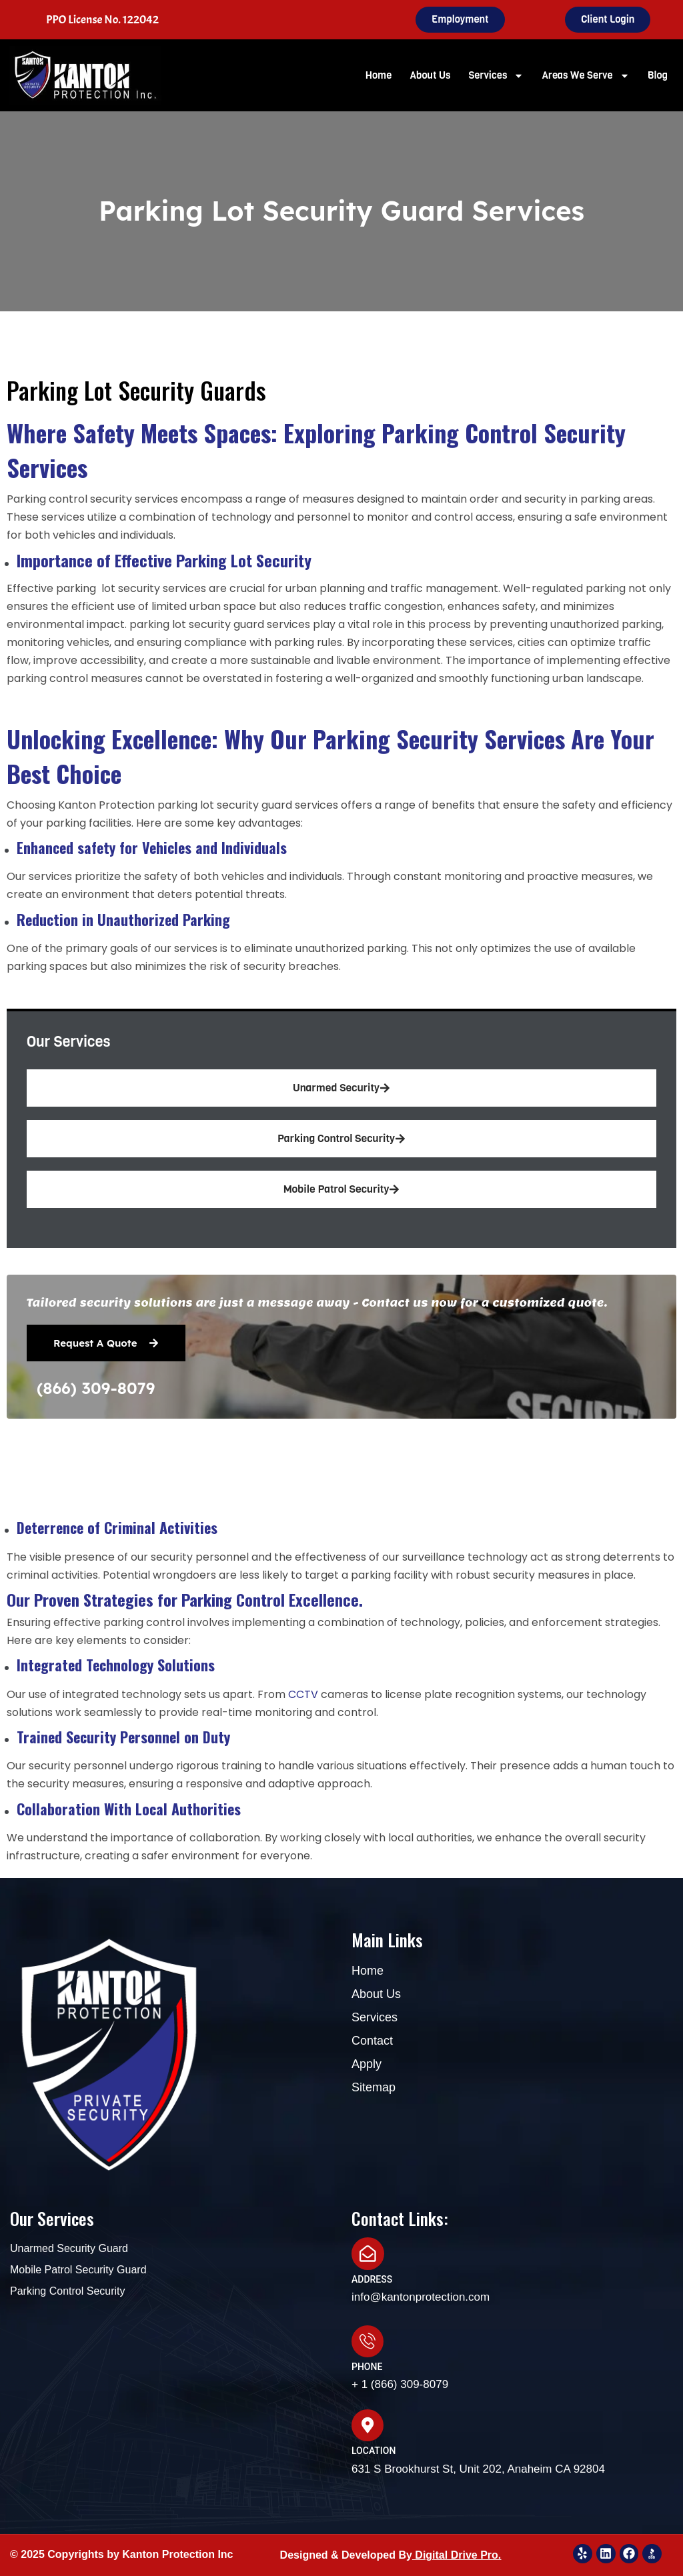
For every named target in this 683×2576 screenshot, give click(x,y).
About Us (430, 75)
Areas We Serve (585, 75)
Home (379, 75)
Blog (658, 75)
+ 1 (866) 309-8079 (400, 2383)
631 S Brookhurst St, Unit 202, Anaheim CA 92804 (478, 2467)
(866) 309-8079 (96, 1388)
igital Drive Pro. (462, 2553)
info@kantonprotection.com (421, 2296)
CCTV (304, 1694)
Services (496, 75)
